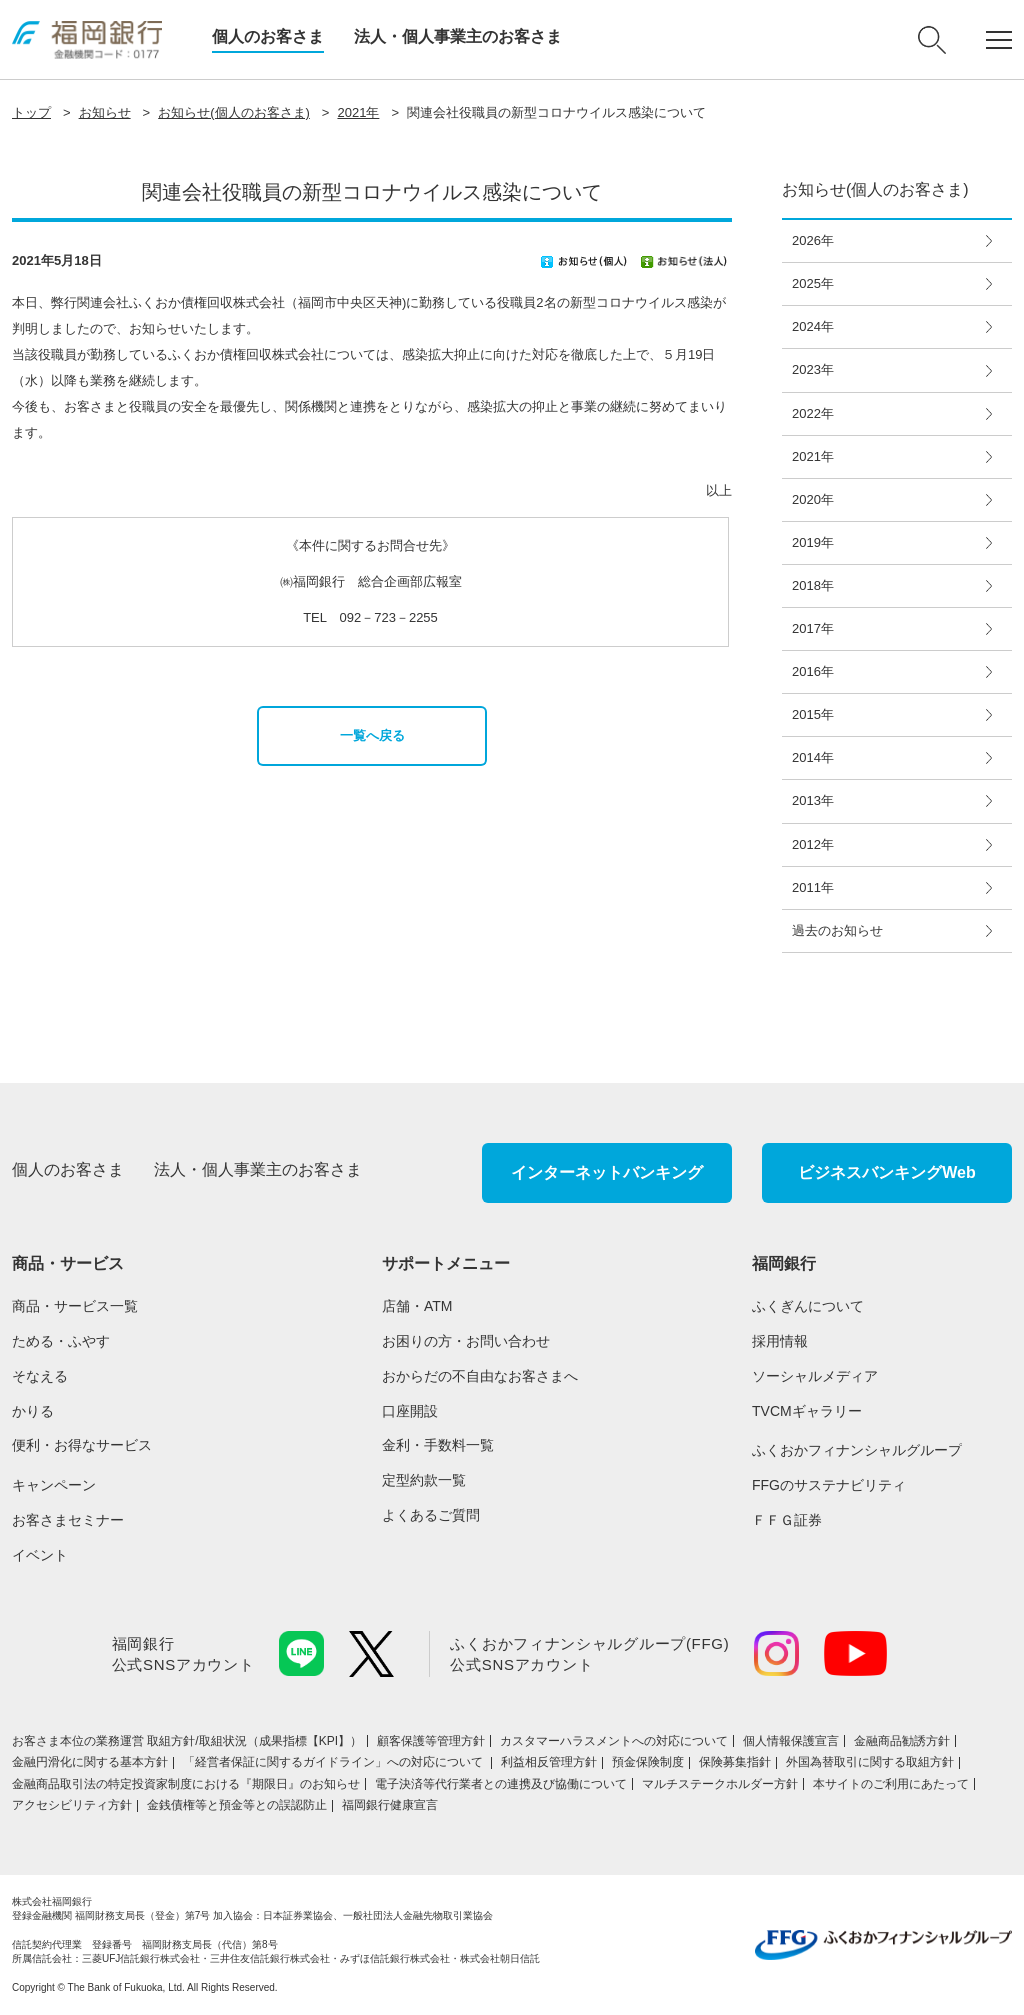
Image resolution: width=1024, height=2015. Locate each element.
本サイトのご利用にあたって (891, 1784)
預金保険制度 (648, 1762)
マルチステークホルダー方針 (720, 1784)
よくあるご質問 (431, 1515)
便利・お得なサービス (82, 1445)
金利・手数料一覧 (438, 1445)
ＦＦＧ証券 (787, 1520)
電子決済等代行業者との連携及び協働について (501, 1784)
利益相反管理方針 (549, 1762)
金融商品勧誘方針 (902, 1741)
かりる (33, 1411)
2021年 (358, 112)
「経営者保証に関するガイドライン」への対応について (334, 1762)
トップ (31, 112)
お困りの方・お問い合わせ (466, 1341)
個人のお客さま (268, 36)
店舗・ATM (417, 1306)
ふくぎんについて (808, 1306)
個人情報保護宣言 (791, 1741)
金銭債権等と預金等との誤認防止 (237, 1805)
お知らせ (105, 112)
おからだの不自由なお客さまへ (480, 1376)
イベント (40, 1555)
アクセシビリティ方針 (72, 1805)
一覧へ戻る (372, 735)
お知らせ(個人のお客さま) (234, 112)
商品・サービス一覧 (75, 1306)
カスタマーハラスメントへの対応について (614, 1741)
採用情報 (780, 1341)
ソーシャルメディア (815, 1376)
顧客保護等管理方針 (431, 1741)
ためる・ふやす (61, 1341)
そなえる (40, 1376)
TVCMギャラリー (807, 1411)
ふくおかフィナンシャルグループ (857, 1450)
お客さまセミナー (68, 1520)
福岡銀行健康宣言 (390, 1805)
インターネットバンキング (607, 1172)
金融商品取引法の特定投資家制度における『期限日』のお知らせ (186, 1784)
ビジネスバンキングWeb (886, 1172)
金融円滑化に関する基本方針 (90, 1762)
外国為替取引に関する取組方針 (870, 1762)
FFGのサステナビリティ (829, 1485)
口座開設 (410, 1411)
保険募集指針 (735, 1762)
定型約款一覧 (424, 1480)
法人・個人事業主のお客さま (458, 36)
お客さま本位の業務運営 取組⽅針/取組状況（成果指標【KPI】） (187, 1741)
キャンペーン (54, 1485)
